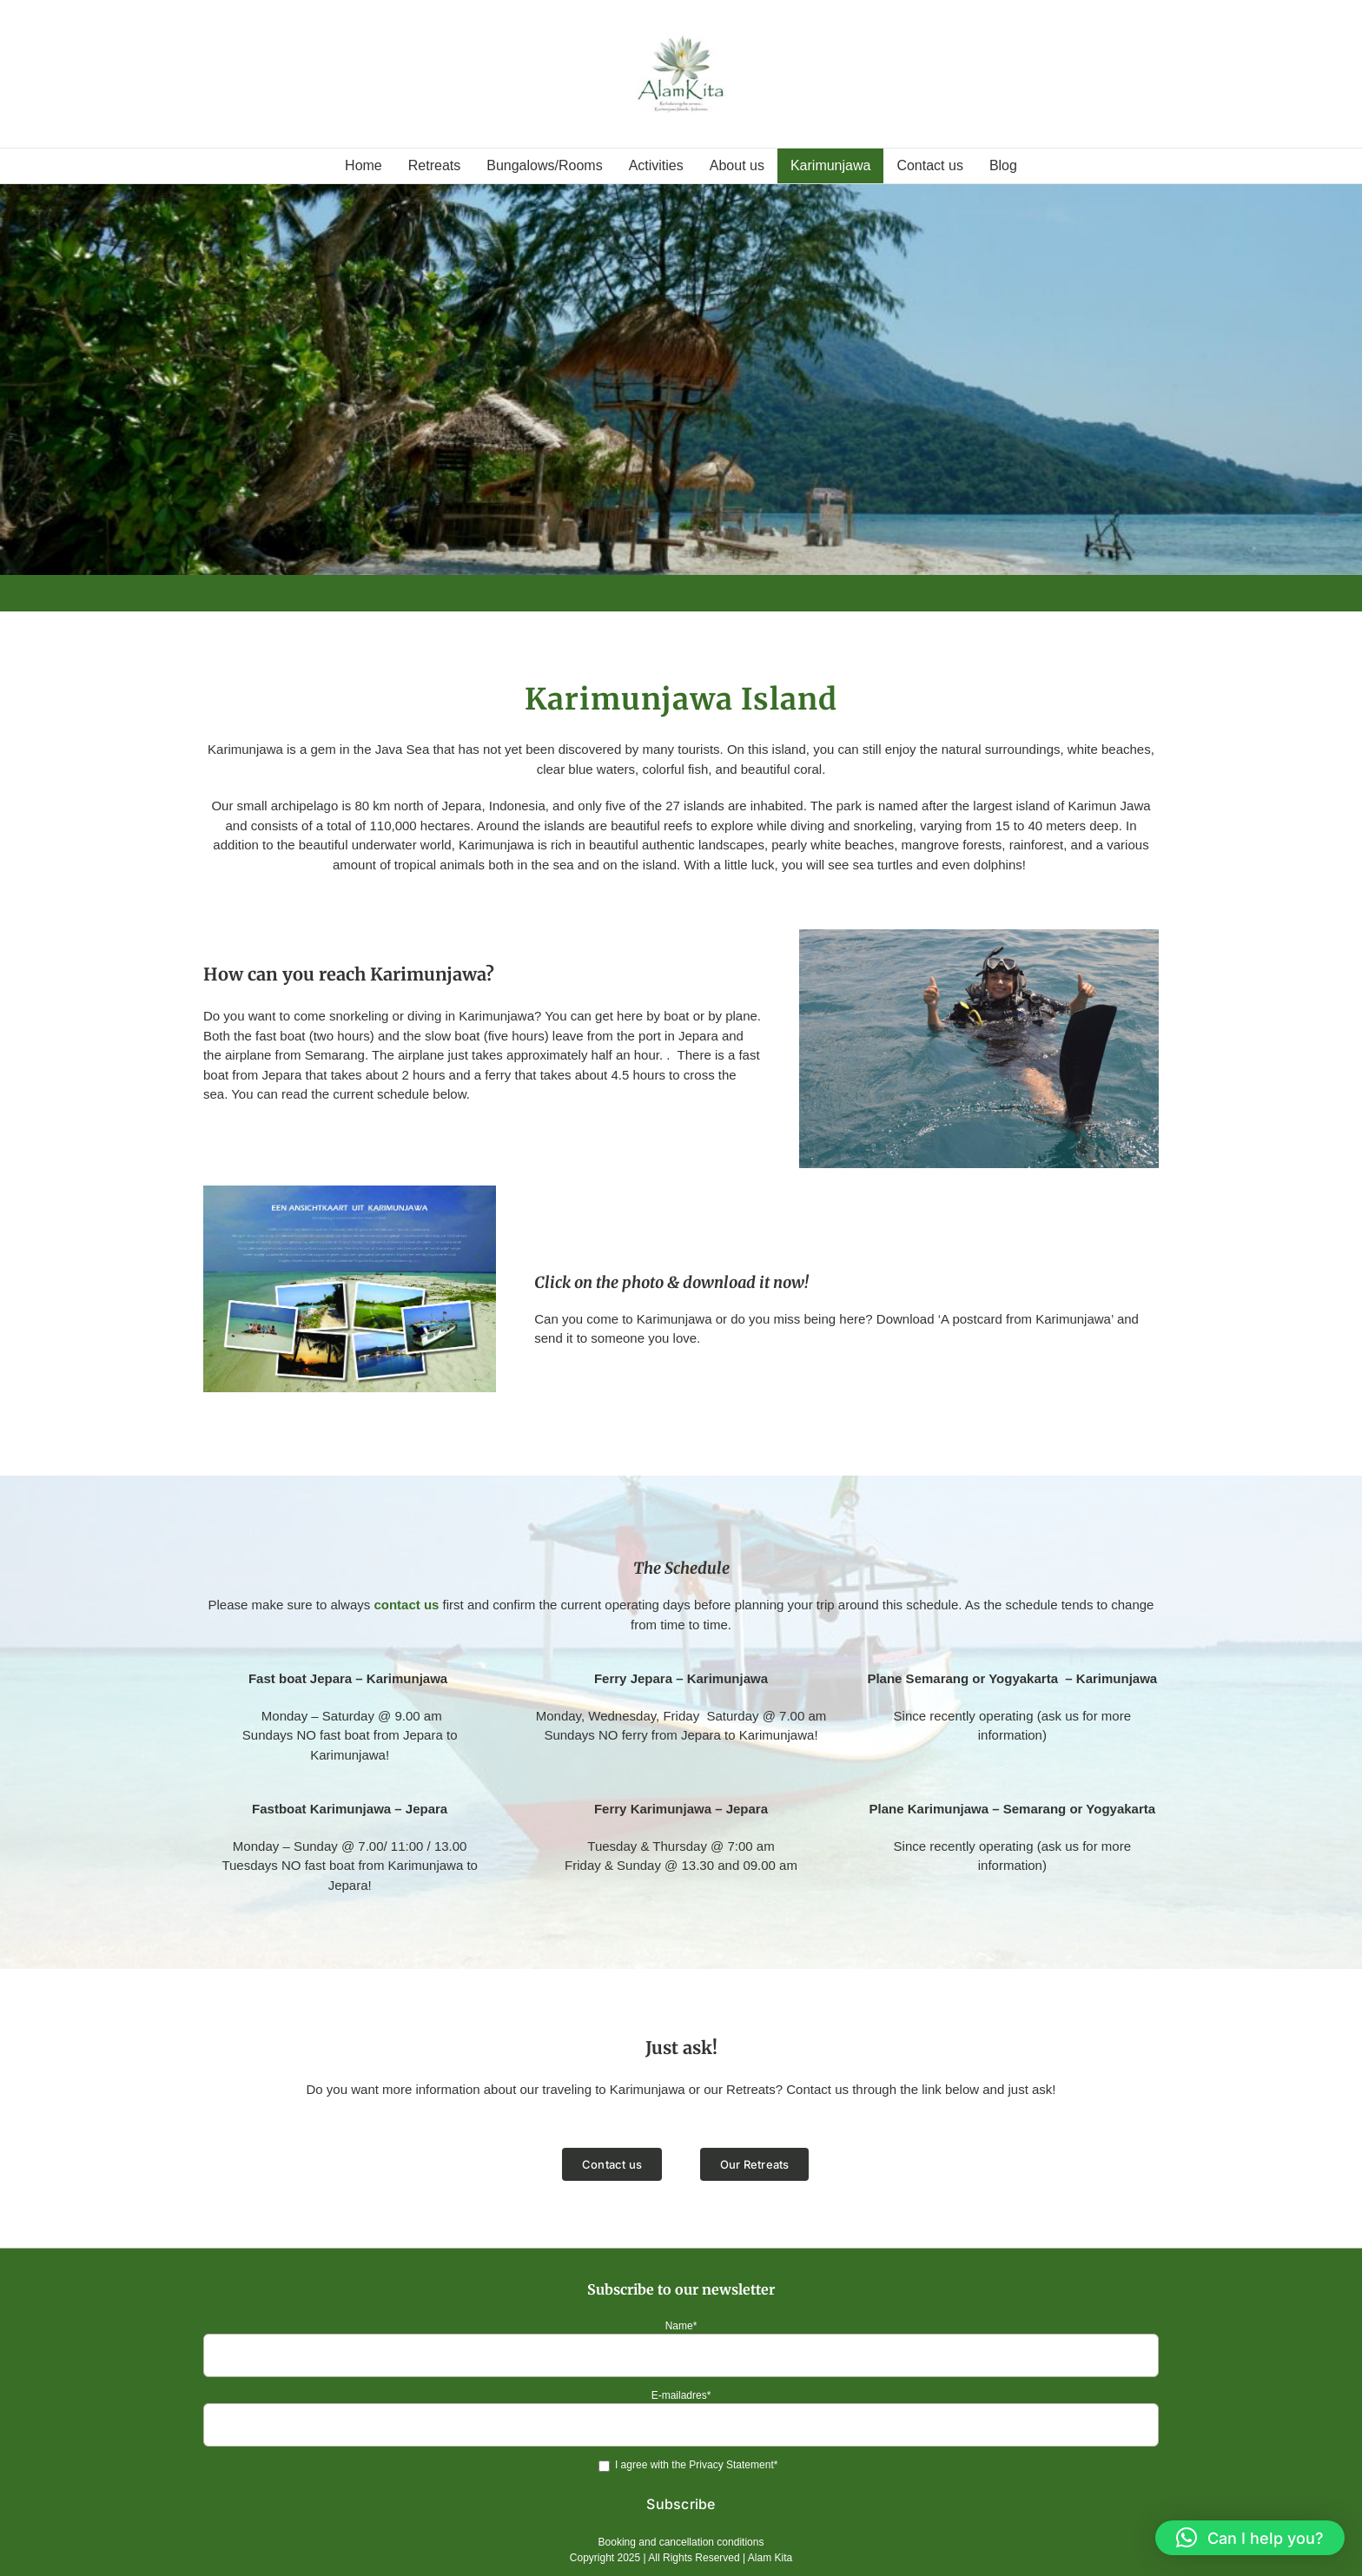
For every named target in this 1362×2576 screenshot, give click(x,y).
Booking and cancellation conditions (681, 2542)
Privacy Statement (731, 2465)
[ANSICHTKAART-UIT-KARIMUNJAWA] (349, 1192)
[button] (1250, 2537)
